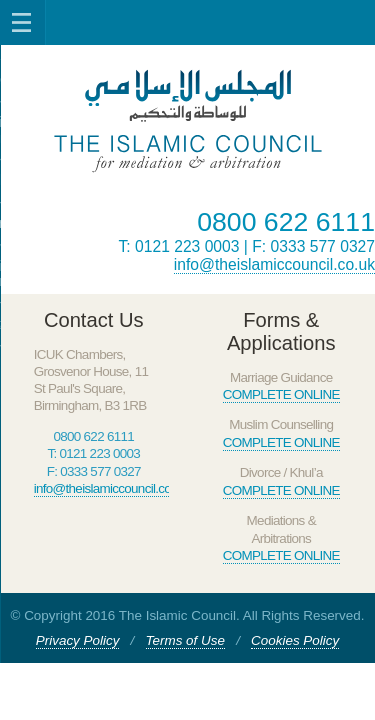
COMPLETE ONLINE (281, 394)
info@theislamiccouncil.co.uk (274, 264)
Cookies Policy (295, 640)
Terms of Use (185, 640)
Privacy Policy (78, 640)
